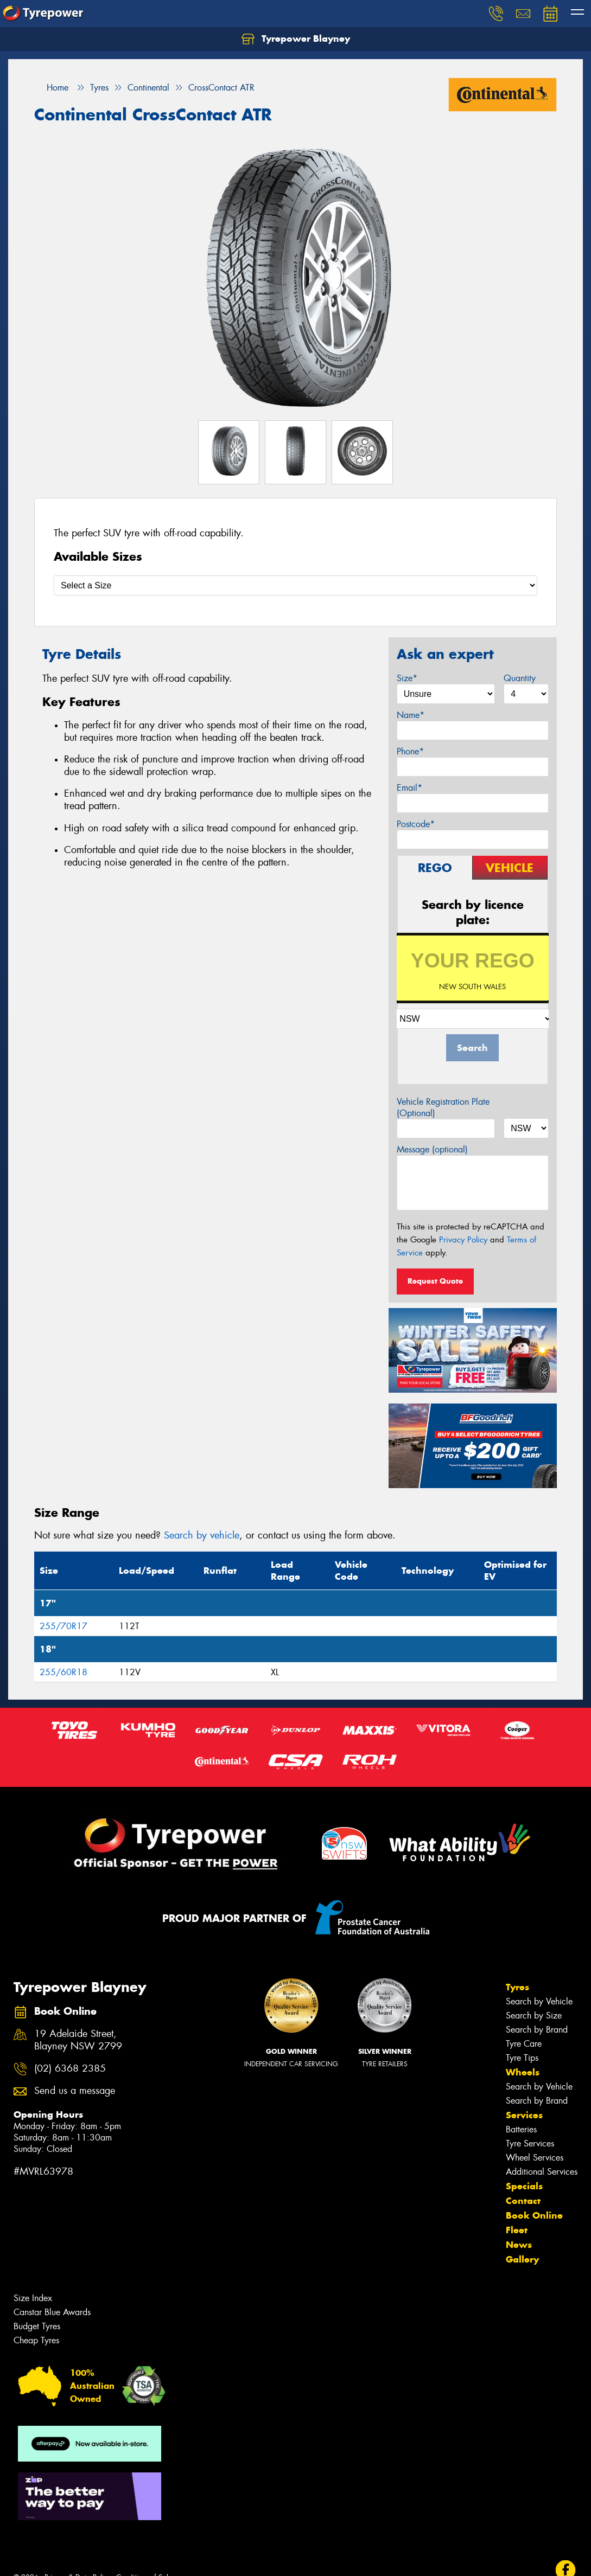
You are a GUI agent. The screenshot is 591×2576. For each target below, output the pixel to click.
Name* (410, 715)
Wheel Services (534, 2157)
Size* (407, 678)
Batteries (521, 2129)
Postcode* (416, 824)
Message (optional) (432, 1149)
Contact (523, 2201)
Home (51, 87)
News (519, 2245)
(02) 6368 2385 (70, 2068)
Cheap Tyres (36, 2340)
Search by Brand (537, 2029)
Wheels (522, 2072)
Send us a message (74, 2091)
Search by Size (534, 2015)
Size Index (33, 2298)
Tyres (517, 1987)
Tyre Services (530, 2143)
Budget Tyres (37, 2326)
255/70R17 (63, 1626)
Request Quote (435, 1281)
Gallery (522, 2259)
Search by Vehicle (539, 2001)
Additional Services (541, 2171)
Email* (409, 787)
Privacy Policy (463, 1239)
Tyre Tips (522, 2058)
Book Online (534, 2215)
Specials (524, 2186)
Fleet (517, 2230)
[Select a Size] (295, 585)
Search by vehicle (201, 1535)
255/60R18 (63, 1672)
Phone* (410, 751)
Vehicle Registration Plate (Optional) (443, 1107)
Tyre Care (524, 2043)
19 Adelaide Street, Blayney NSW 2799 (78, 2040)
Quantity (520, 678)
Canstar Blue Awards (52, 2312)
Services (524, 2115)
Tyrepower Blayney (296, 39)
